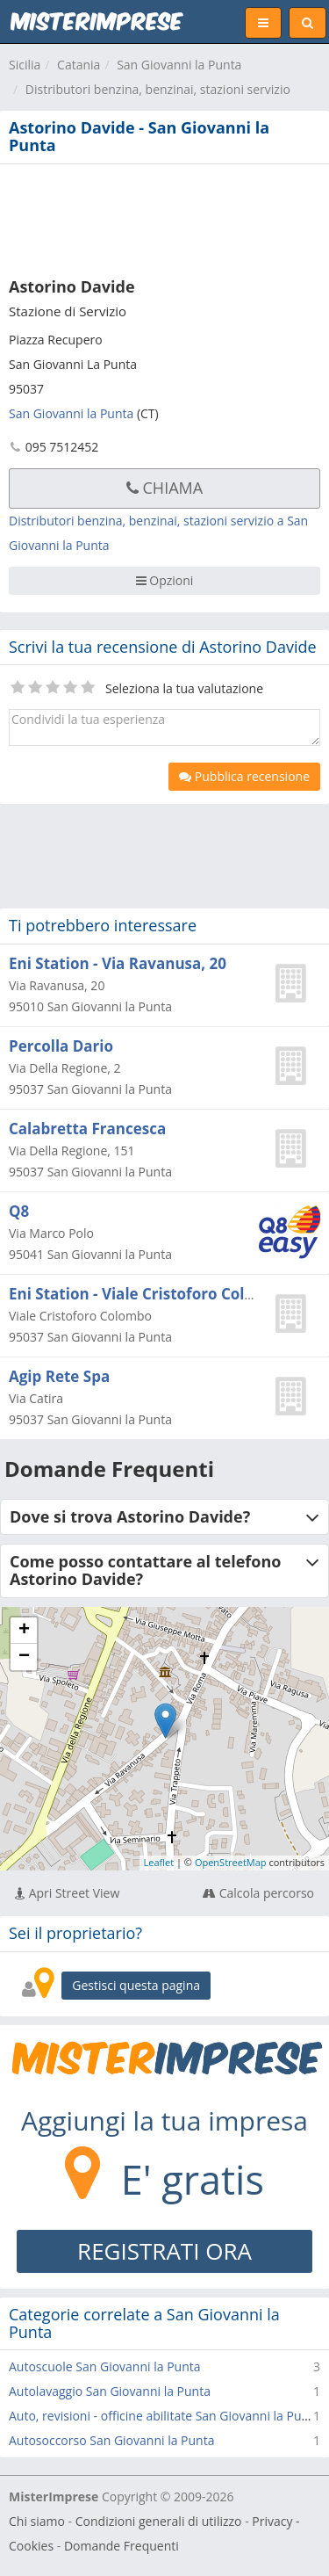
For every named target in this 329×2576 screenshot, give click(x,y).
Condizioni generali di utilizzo (158, 2521)
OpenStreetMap (231, 1862)
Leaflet (159, 1862)
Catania (78, 64)
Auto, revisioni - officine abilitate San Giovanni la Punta (164, 2415)
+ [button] (24, 1630)
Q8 (19, 1211)
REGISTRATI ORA (164, 2251)
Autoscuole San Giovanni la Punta (105, 2366)
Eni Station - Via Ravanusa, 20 (117, 963)
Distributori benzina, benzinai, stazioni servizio (157, 89)
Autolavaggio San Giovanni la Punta (110, 2391)
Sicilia (24, 64)
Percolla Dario (61, 1046)
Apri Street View (67, 1893)
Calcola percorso (258, 1893)
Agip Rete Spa (59, 1376)
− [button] (24, 1657)
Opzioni (165, 580)
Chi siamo (37, 2521)
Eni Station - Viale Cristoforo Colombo (148, 1294)
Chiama (164, 487)
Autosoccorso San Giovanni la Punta (111, 2440)
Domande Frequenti (121, 2545)
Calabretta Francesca (87, 1128)
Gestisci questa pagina (136, 1985)
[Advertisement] (164, 217)
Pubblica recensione (244, 776)
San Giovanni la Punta (179, 64)
